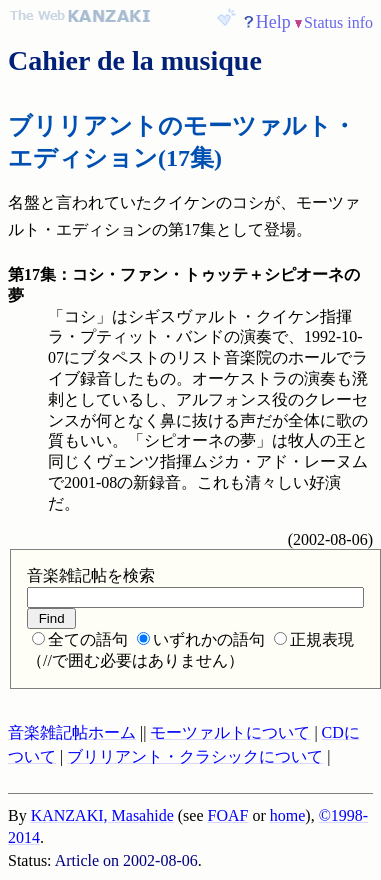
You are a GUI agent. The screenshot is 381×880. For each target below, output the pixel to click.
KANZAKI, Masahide (102, 815)
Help (273, 22)
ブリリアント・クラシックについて (195, 756)
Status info (338, 22)
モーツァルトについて (230, 732)
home (288, 815)
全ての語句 (80, 639)
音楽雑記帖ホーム (72, 732)
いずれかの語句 (201, 639)
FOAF (228, 815)
